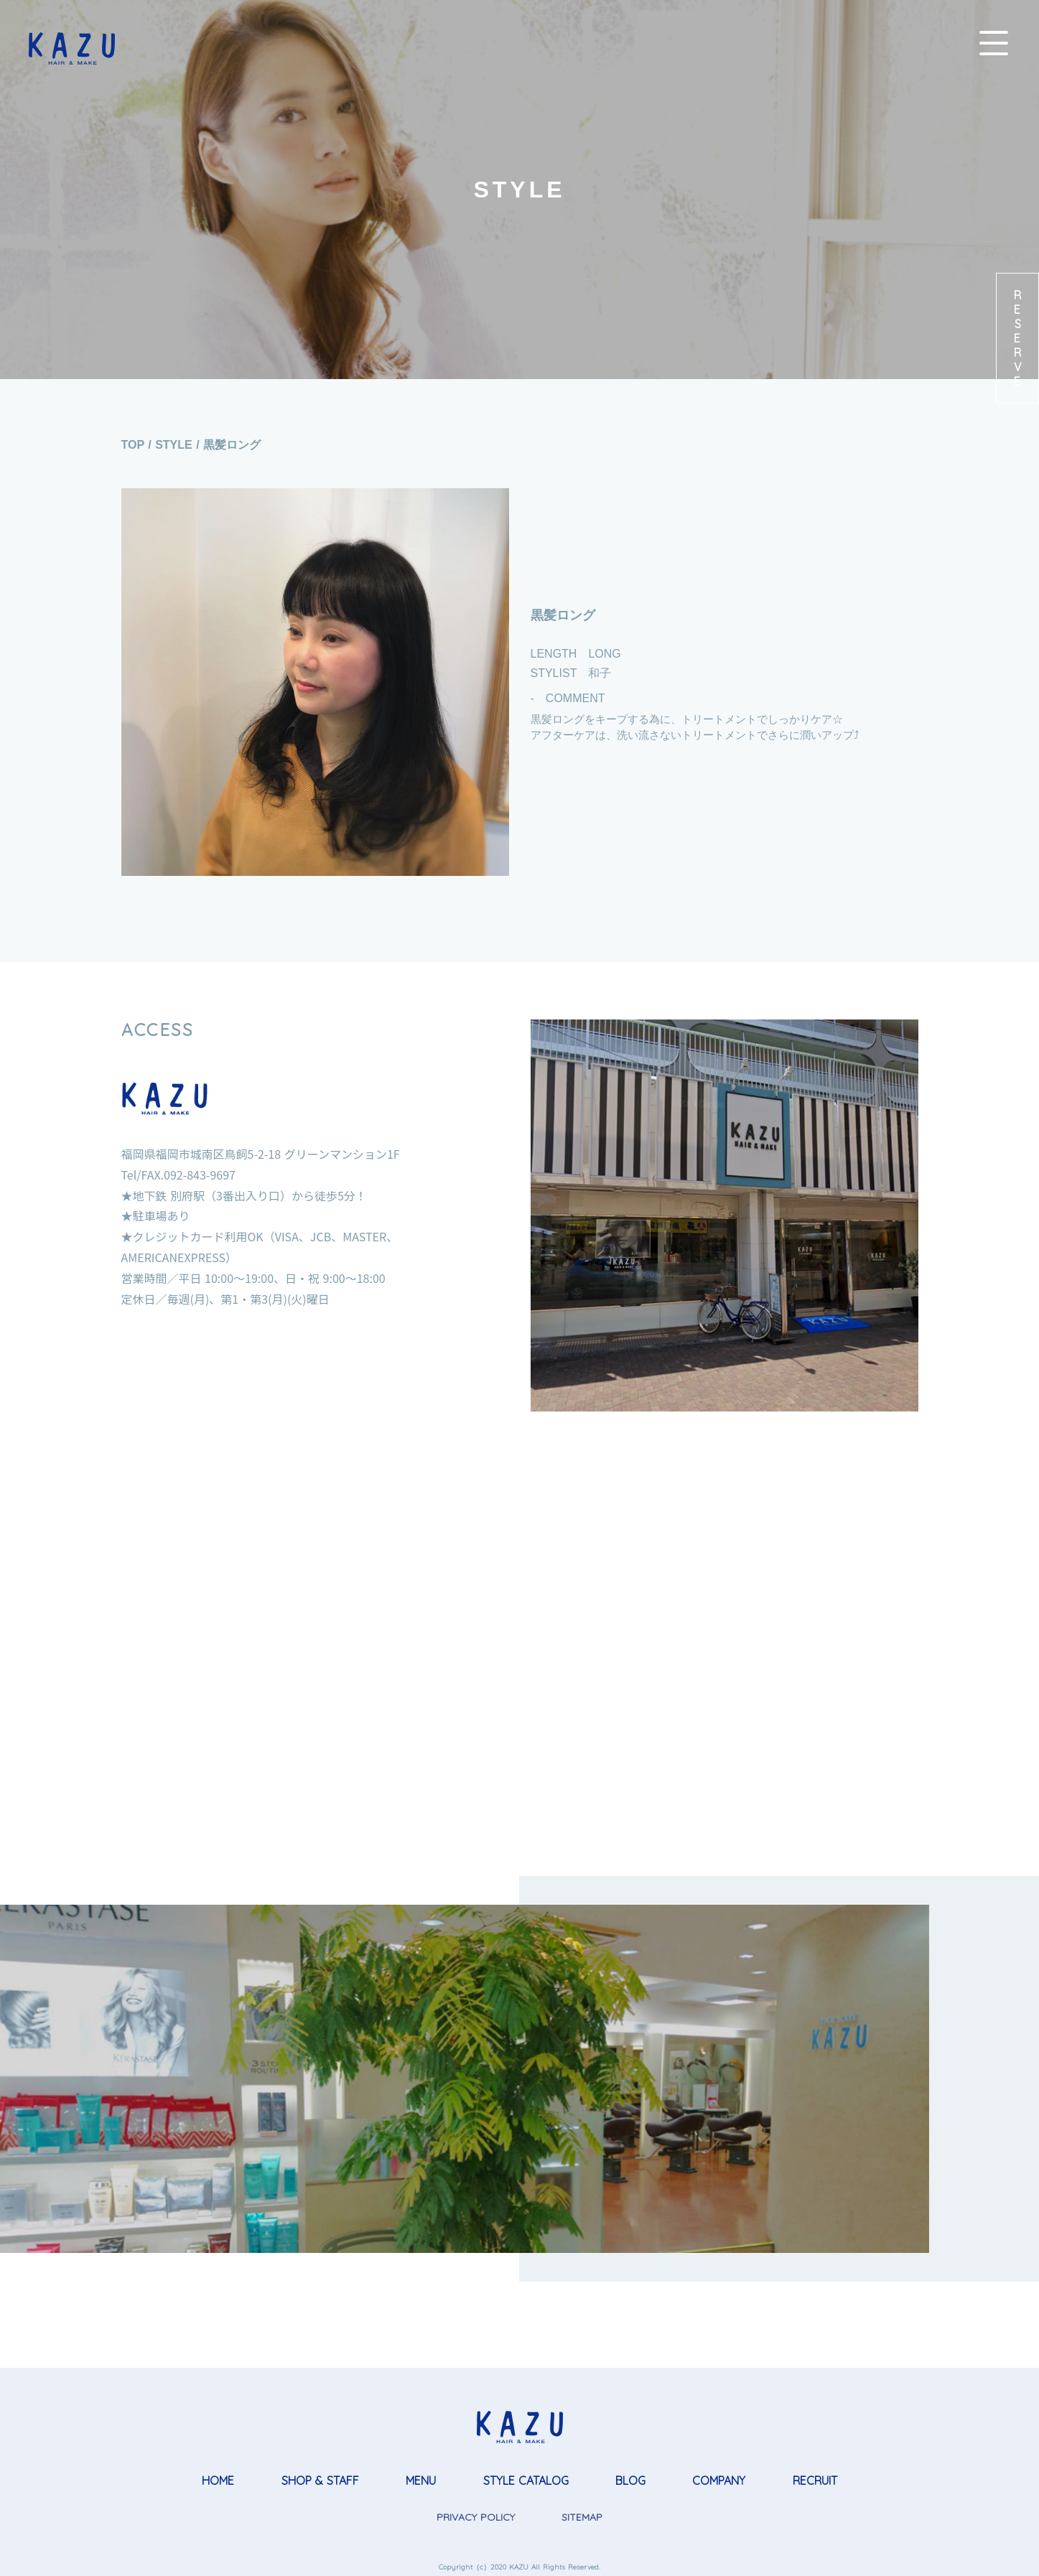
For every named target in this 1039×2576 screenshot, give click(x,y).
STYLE (173, 445)
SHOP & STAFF (320, 2480)
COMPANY (718, 2480)
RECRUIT (815, 2480)
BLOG (630, 2480)
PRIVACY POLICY (476, 2517)
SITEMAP (582, 2517)
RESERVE (1017, 338)
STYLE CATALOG (526, 2480)
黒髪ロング (232, 445)
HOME (218, 2480)
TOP (132, 445)
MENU (421, 2480)
